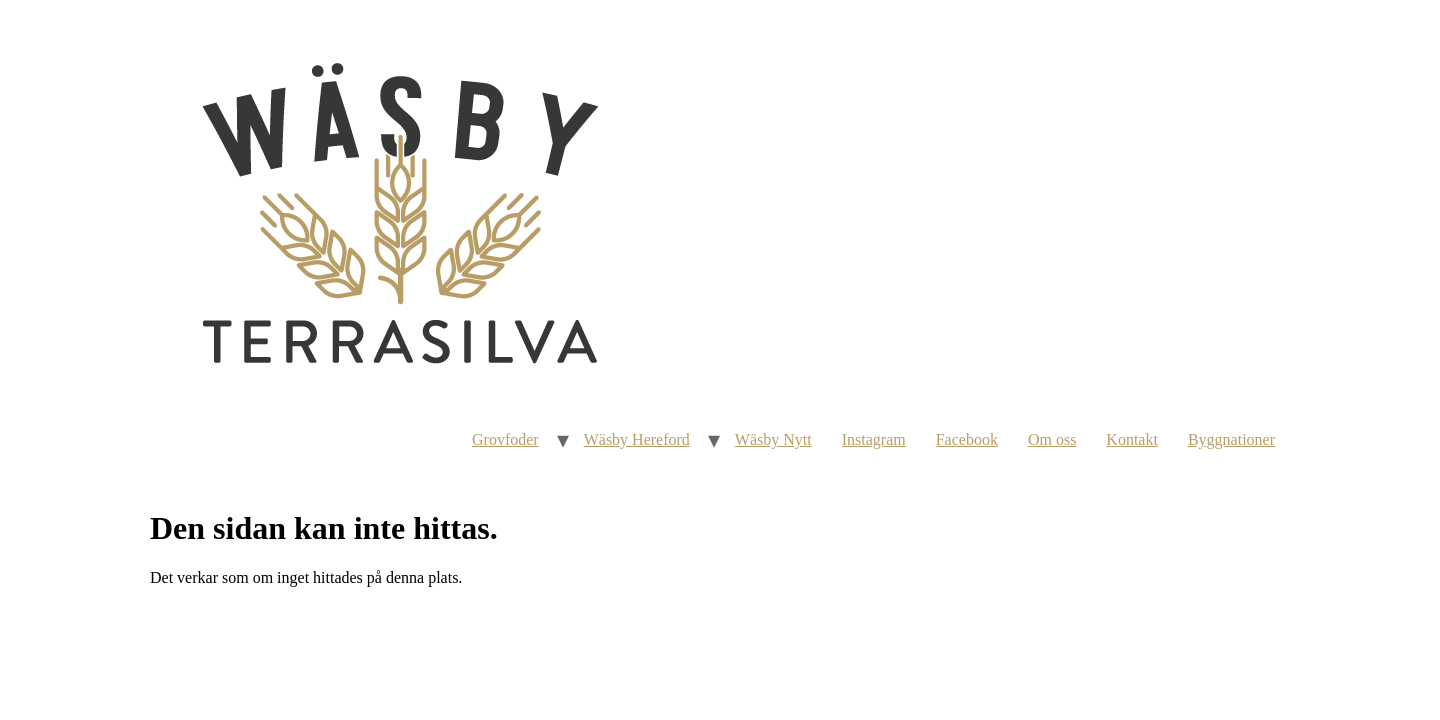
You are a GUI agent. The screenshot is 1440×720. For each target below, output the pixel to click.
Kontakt (1132, 439)
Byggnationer (1231, 439)
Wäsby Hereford (637, 439)
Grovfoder (505, 439)
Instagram (874, 439)
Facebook (967, 439)
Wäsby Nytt (773, 439)
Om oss (1052, 439)
